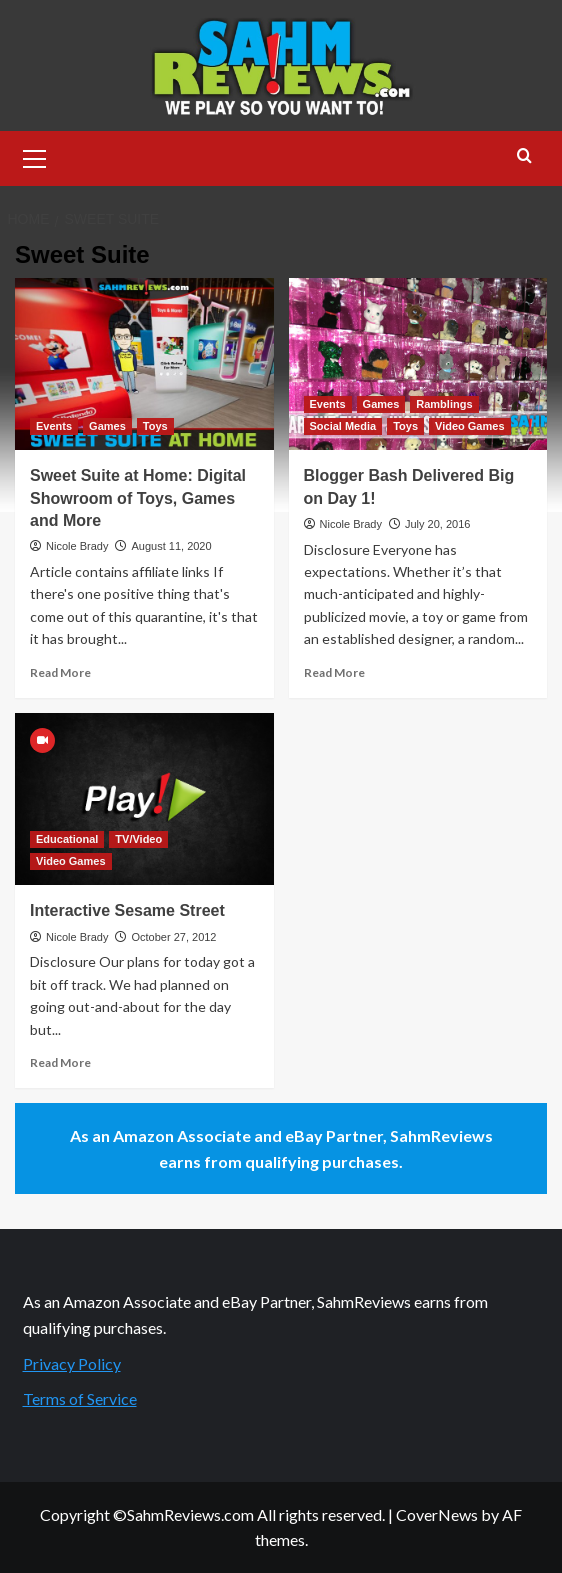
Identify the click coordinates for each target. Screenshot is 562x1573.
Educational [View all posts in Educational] (67, 839)
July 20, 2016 (437, 524)
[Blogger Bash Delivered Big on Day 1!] (418, 364)
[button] (35, 156)
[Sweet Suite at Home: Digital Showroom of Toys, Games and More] (144, 364)
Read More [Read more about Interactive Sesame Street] (60, 1062)
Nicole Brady (77, 546)
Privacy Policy (72, 1363)
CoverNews (437, 1514)
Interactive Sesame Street (127, 910)
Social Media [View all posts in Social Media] (343, 426)
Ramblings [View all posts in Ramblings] (444, 404)
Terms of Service (80, 1398)
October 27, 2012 (173, 937)
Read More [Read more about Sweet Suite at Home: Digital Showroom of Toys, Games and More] (60, 672)
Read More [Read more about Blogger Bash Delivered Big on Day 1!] (334, 672)
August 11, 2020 (171, 546)
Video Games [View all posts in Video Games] (470, 426)
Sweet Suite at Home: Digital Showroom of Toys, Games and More (138, 498)
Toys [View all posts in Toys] (155, 426)
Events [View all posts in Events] (54, 426)
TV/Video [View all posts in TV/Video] (138, 839)
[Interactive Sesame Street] (144, 799)
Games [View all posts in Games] (107, 426)
